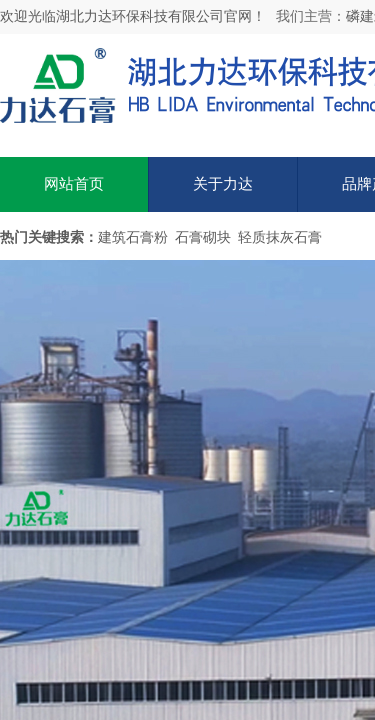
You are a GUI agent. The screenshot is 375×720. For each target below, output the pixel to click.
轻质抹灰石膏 (280, 237)
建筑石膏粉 (133, 237)
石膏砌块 (203, 237)
